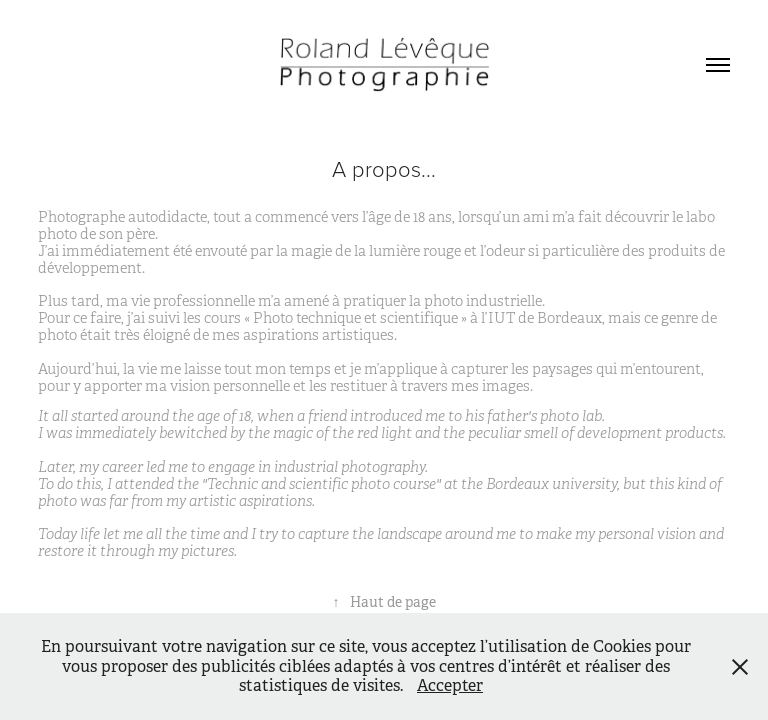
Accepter (450, 685)
